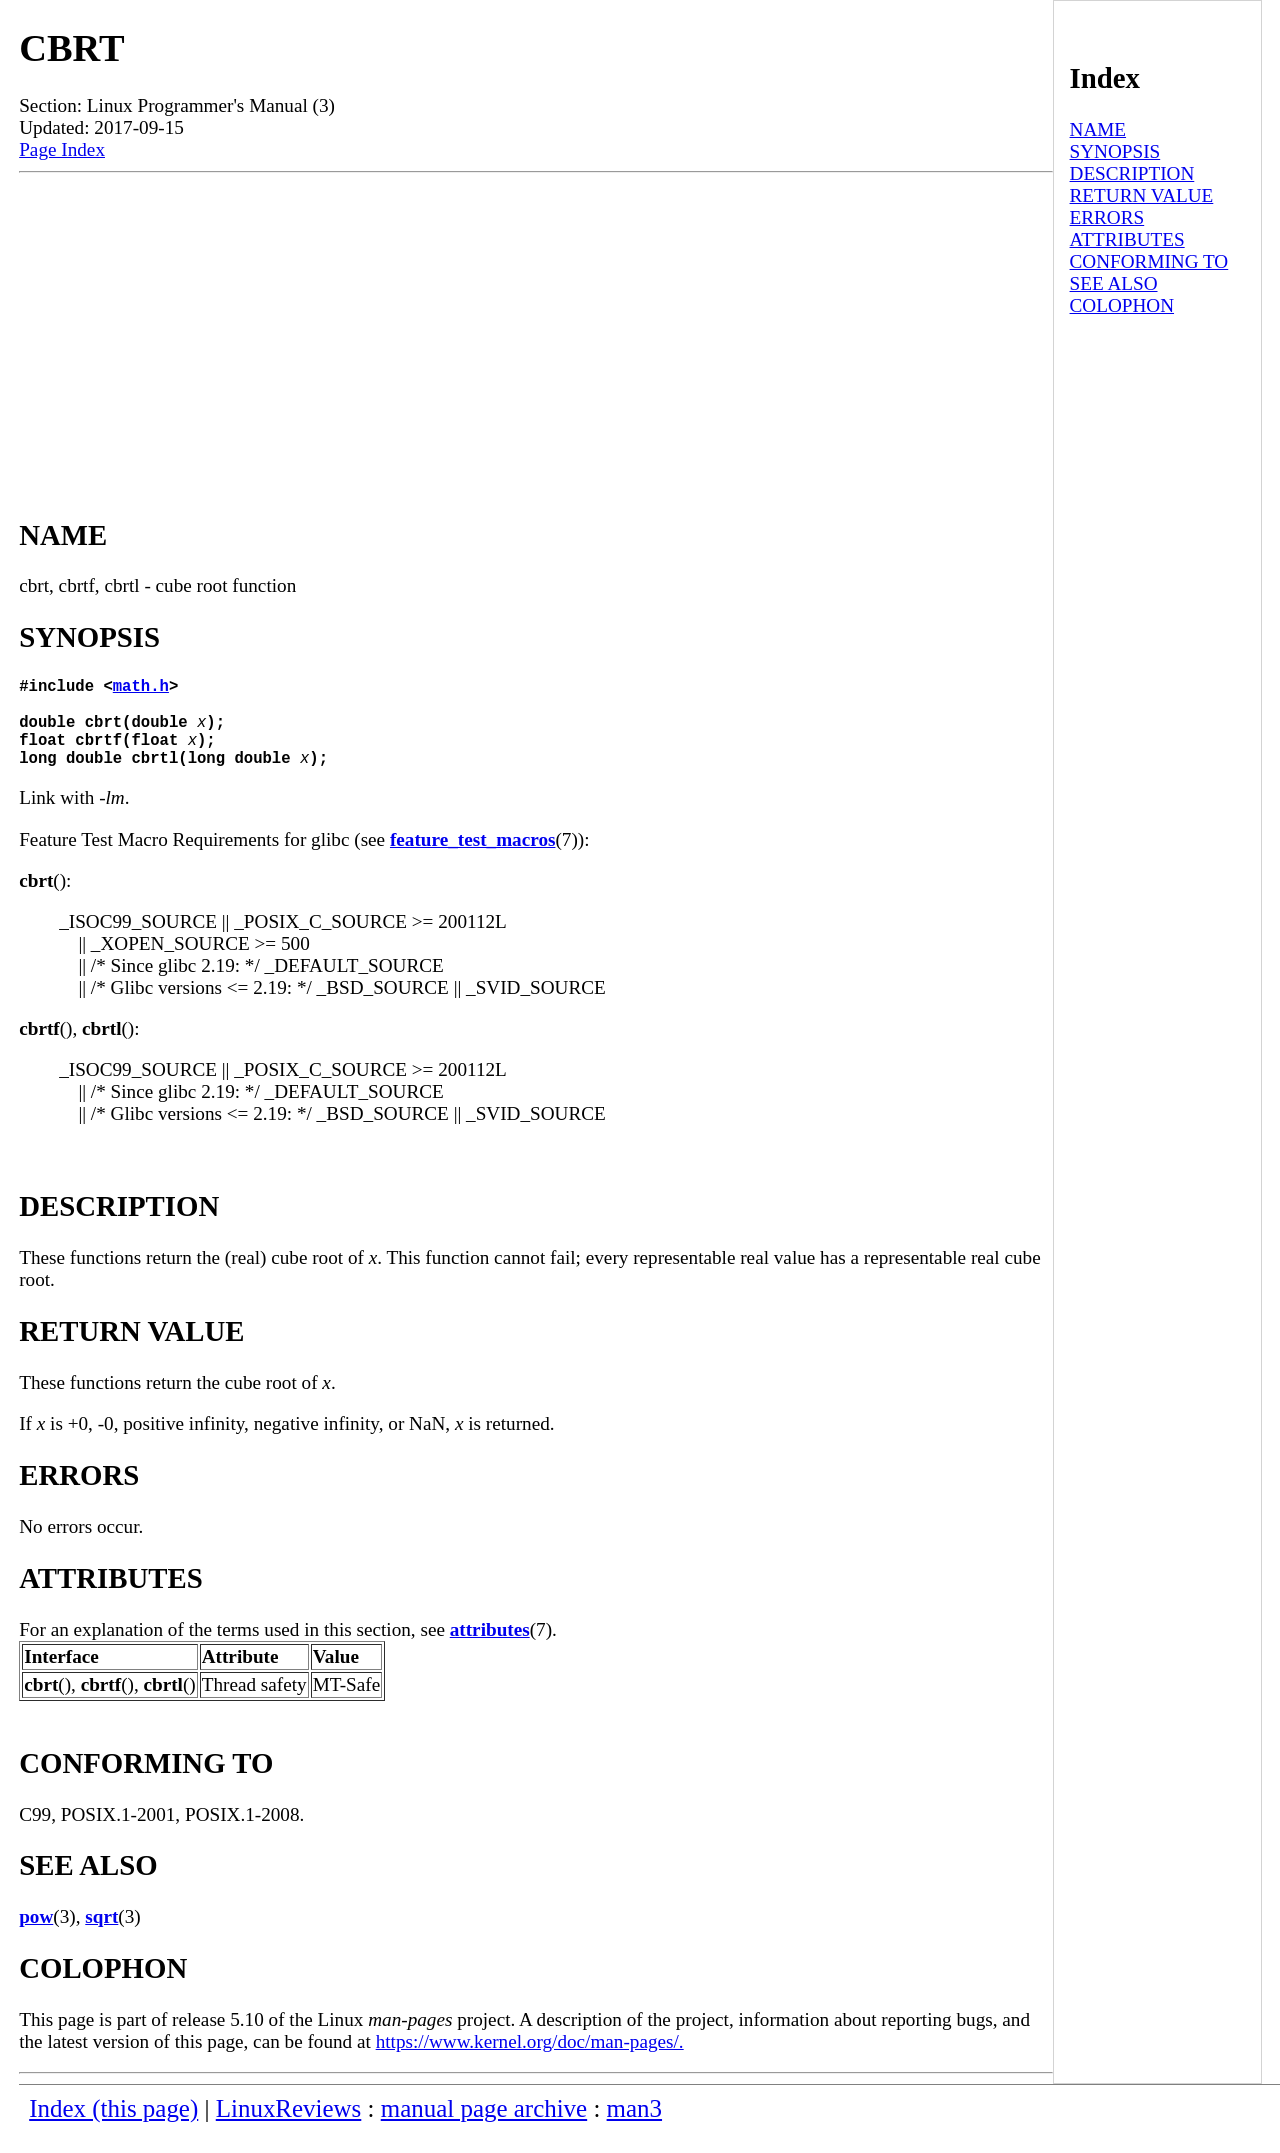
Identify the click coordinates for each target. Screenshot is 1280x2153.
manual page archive (484, 2128)
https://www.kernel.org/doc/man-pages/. (530, 2061)
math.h (141, 689)
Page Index (62, 149)
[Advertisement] (536, 323)
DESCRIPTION (1132, 173)
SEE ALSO (1114, 283)
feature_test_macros (473, 859)
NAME (1098, 129)
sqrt (101, 1936)
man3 (634, 2128)
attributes (490, 1649)
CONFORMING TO (1149, 261)
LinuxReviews (289, 2128)
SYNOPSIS (1115, 151)
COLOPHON (1122, 305)
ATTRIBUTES (1127, 239)
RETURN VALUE (1142, 195)
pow (36, 1936)
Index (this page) (113, 2128)
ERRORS (1107, 217)
